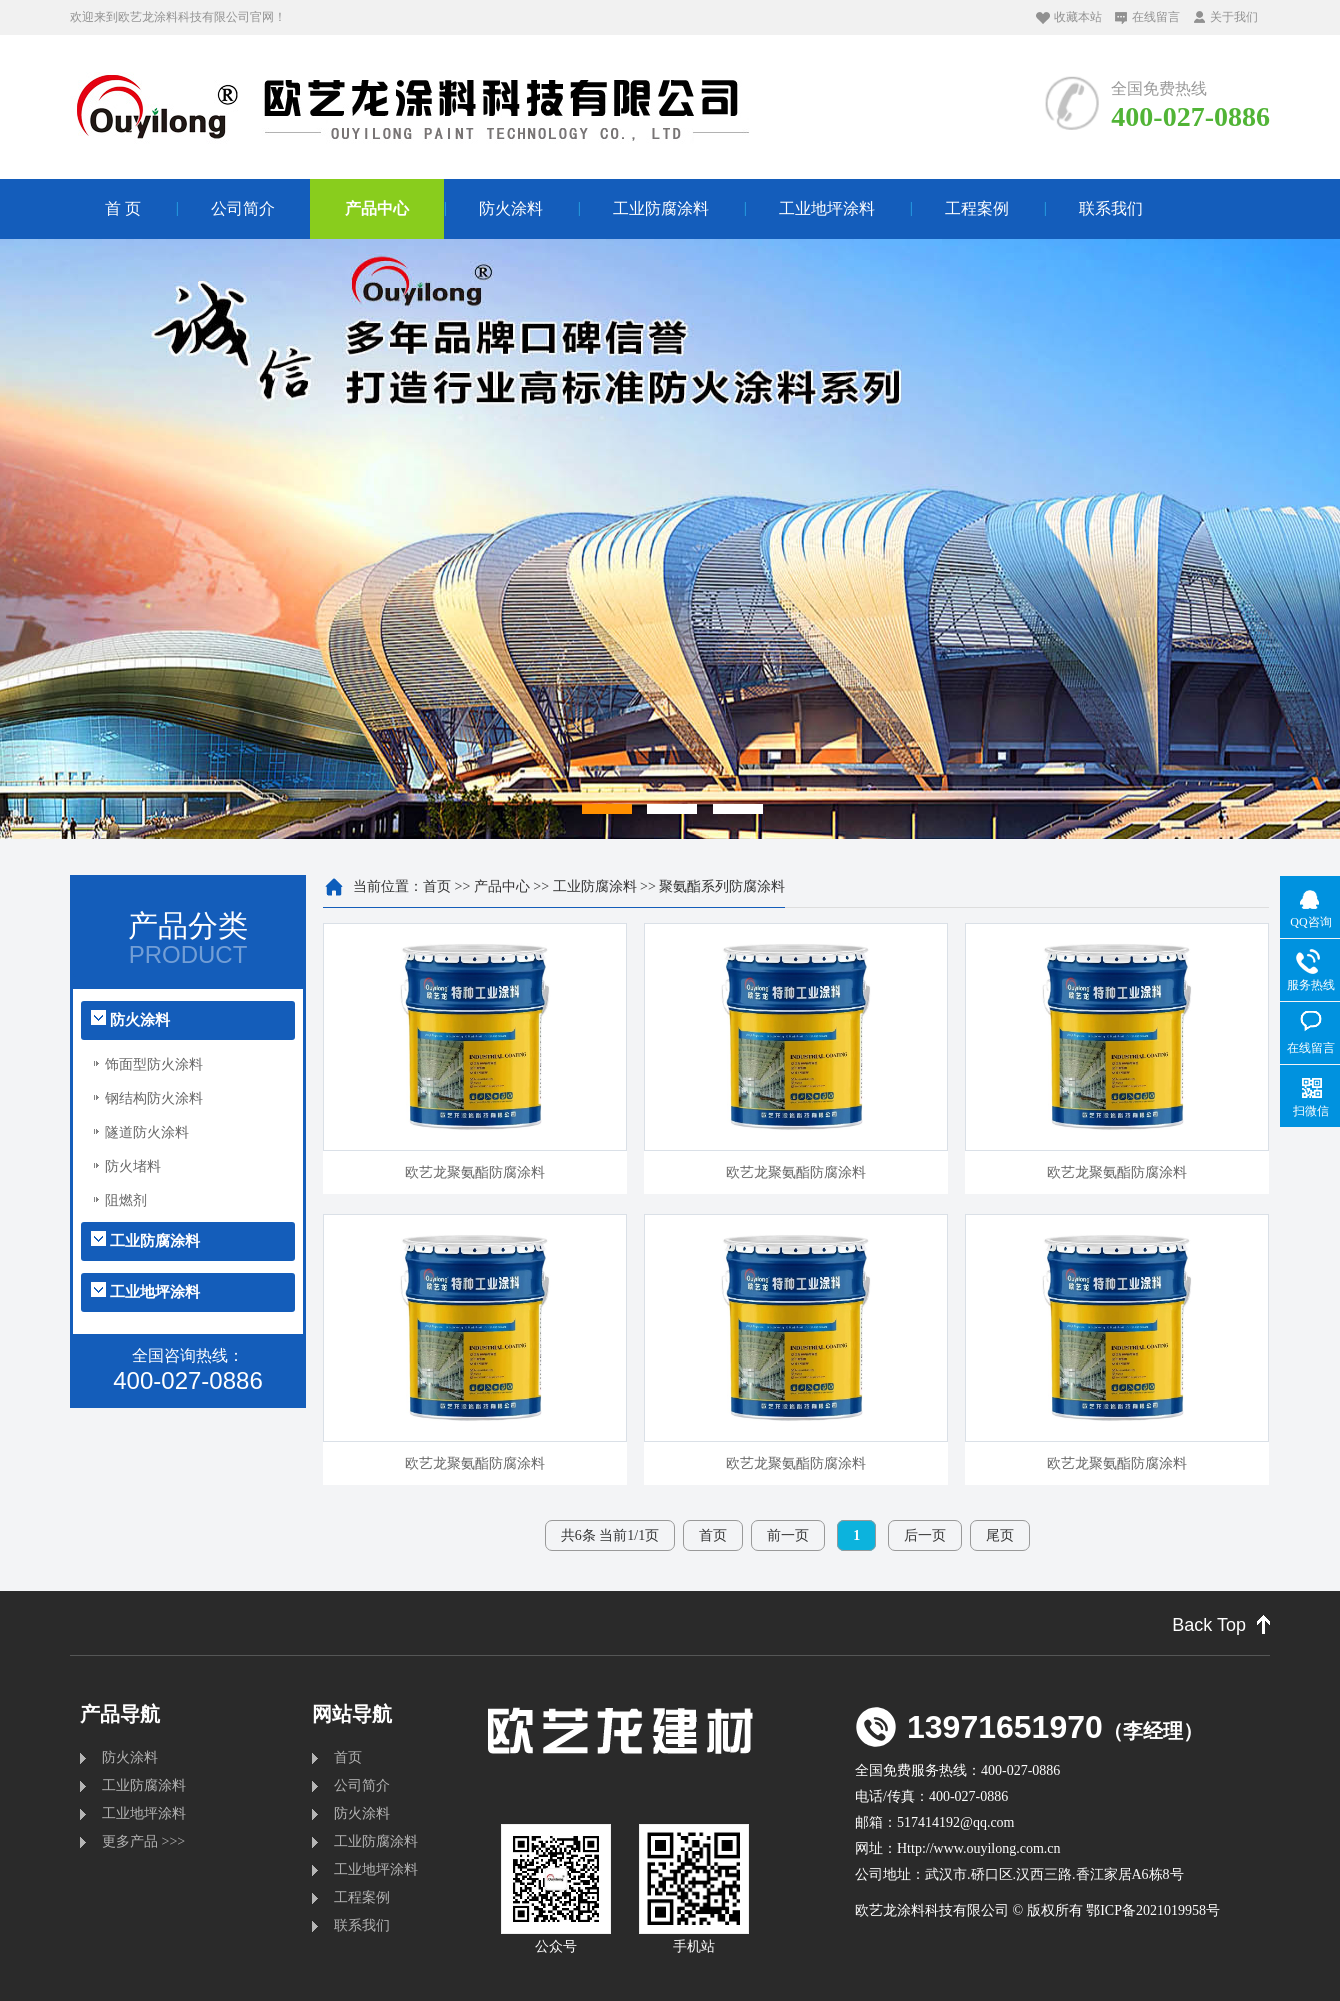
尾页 (1000, 1535)
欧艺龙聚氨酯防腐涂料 (475, 1172)
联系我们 (1111, 208)
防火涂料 (511, 208)
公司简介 (243, 208)
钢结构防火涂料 (154, 1098)
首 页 (123, 208)
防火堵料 (133, 1166)
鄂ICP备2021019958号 (1153, 1910)
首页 (437, 886)
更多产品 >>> (143, 1841)
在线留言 (1156, 17)
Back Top (1209, 1625)
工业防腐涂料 (661, 208)
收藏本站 (1078, 17)
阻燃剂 (126, 1200)
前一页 (788, 1535)
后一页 (925, 1535)
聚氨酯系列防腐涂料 (722, 886)
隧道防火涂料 (147, 1132)
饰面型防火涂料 (154, 1064)
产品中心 (377, 208)
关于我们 (1234, 17)
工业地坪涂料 (827, 208)
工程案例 (977, 208)
